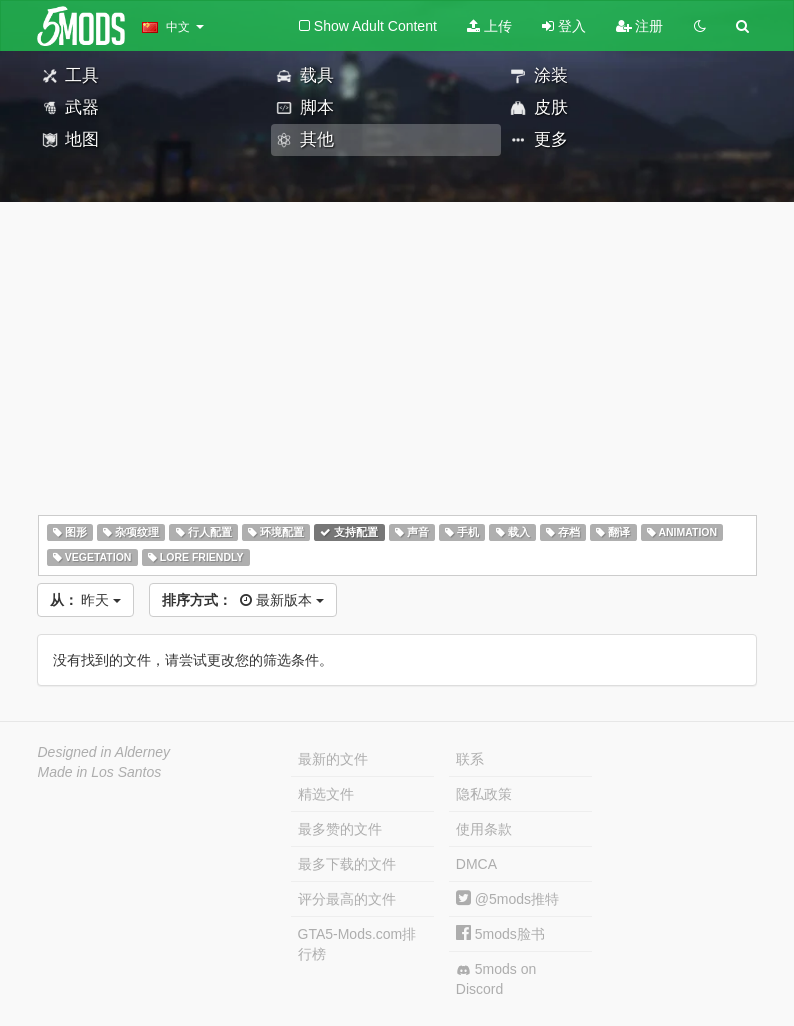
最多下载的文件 (347, 864)
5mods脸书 (500, 934)
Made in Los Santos (100, 772)
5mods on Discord (496, 979)
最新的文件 (333, 759)
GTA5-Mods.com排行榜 (357, 944)
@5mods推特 (507, 899)
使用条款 (484, 829)
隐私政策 (484, 794)
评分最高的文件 (347, 899)
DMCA (476, 864)
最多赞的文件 (340, 829)
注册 (640, 26)
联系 (470, 759)
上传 (489, 26)
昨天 (86, 600)
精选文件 (326, 794)
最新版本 (243, 600)
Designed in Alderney (104, 752)
